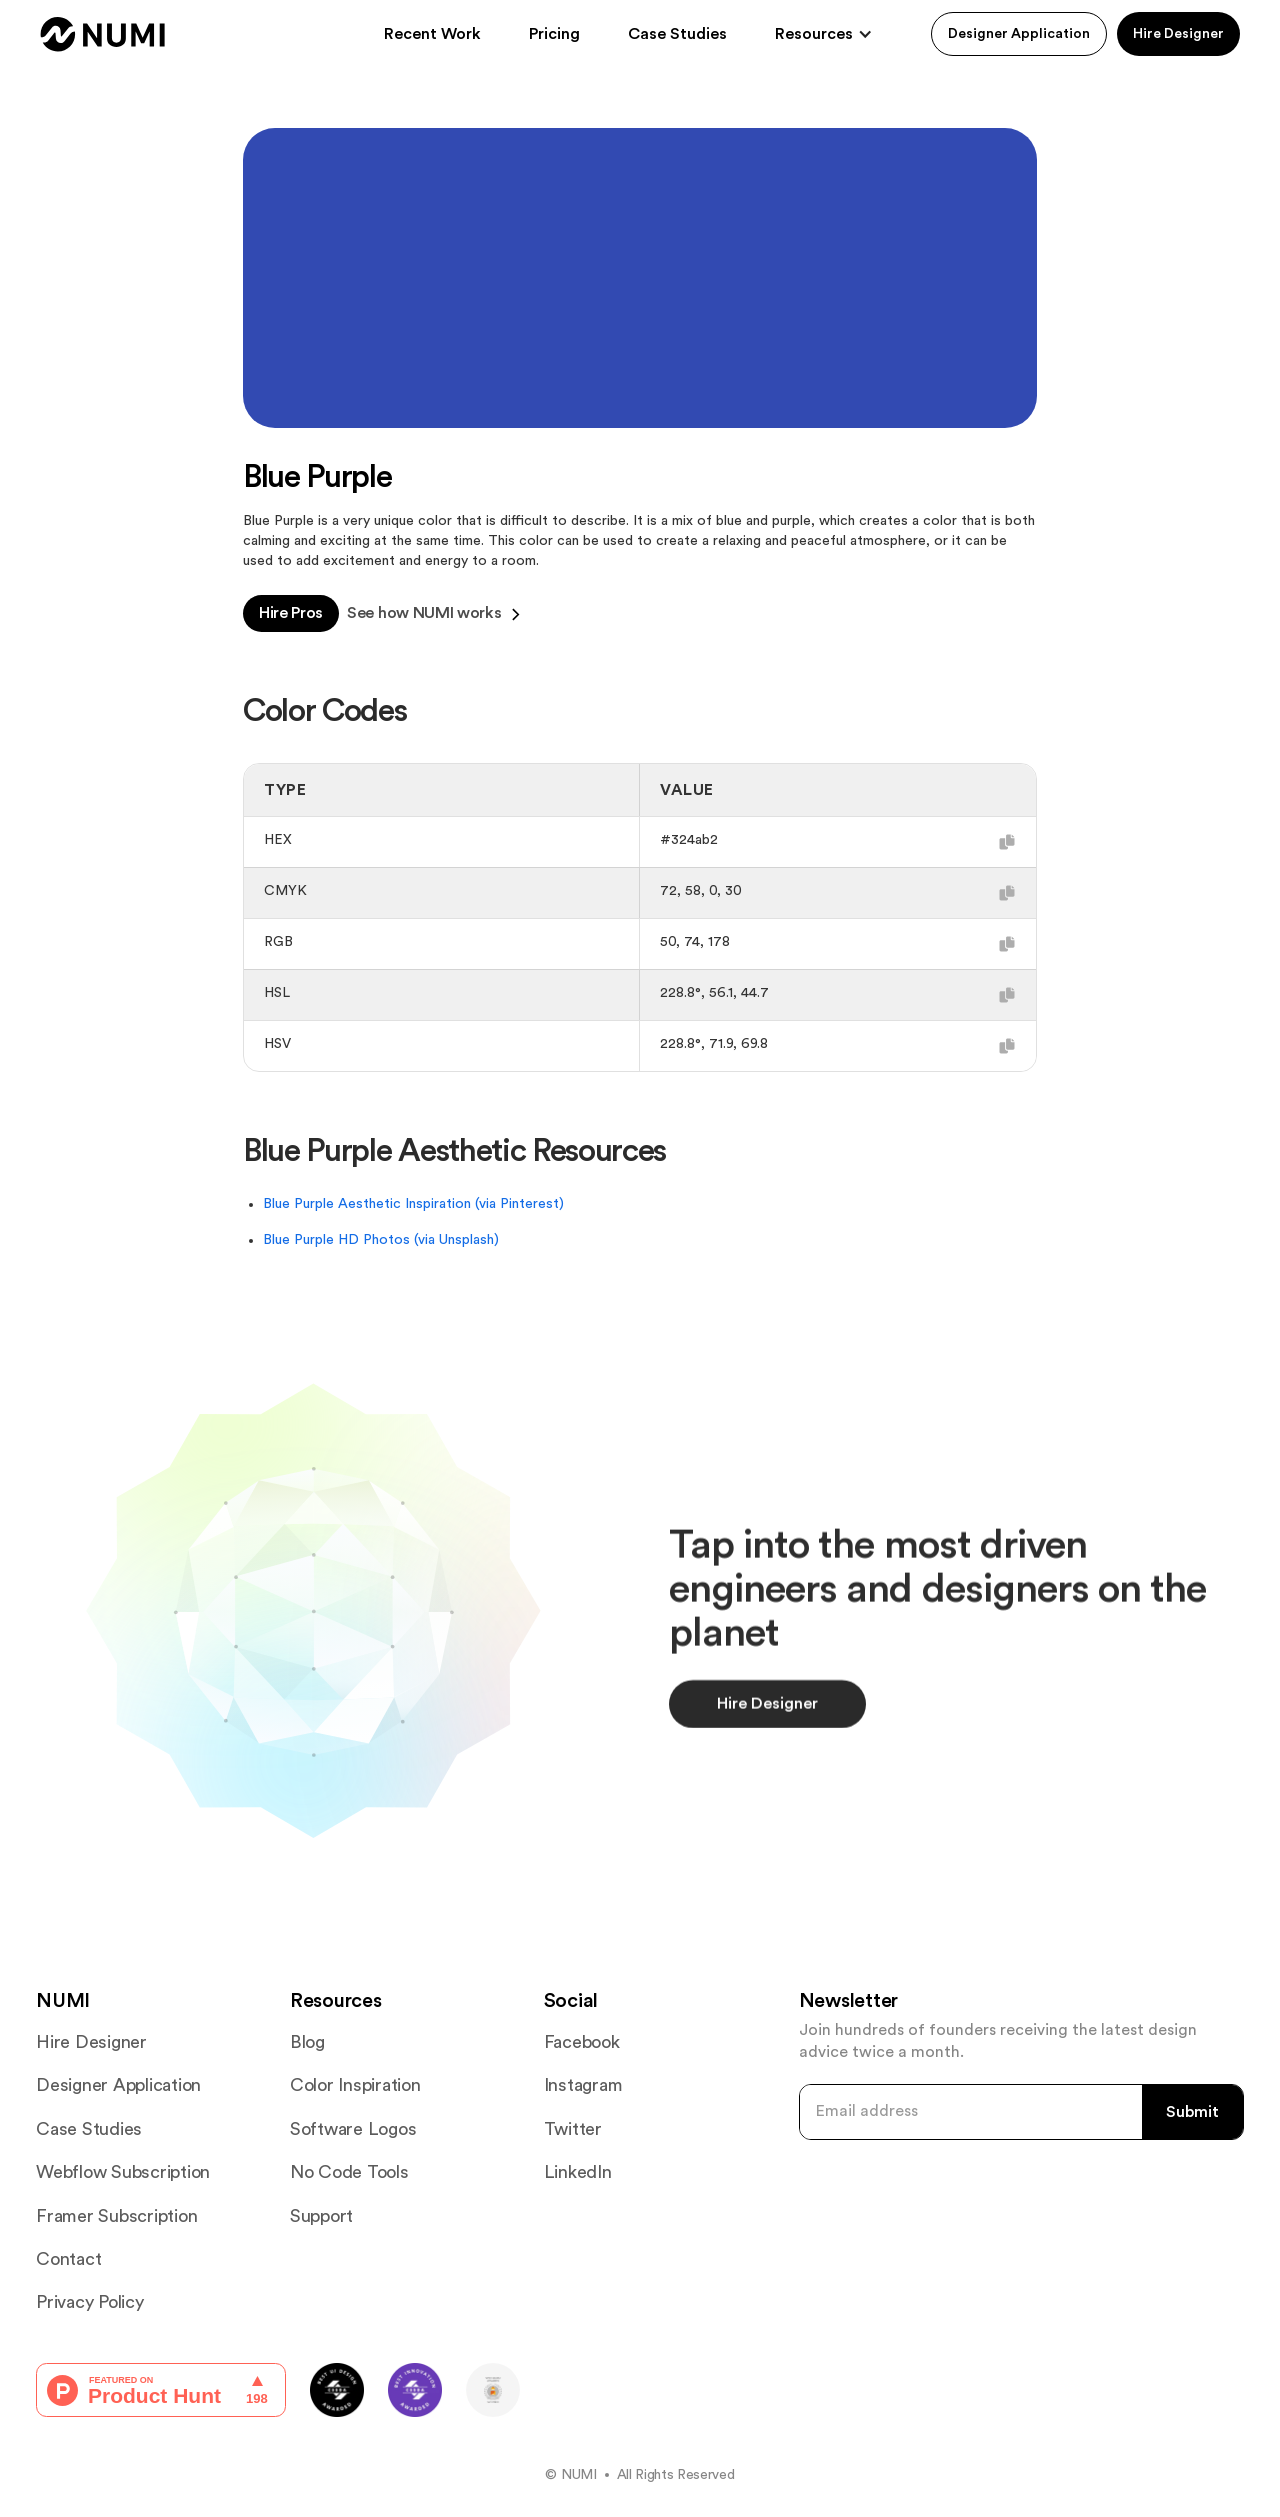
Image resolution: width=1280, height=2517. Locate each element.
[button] (824, 34)
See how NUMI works (434, 614)
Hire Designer (1178, 34)
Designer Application (1019, 34)
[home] (103, 34)
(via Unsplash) (456, 1240)
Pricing (554, 34)
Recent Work (432, 34)
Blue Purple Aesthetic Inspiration (369, 1204)
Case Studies (677, 34)
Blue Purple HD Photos (338, 1240)
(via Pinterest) (519, 1204)
